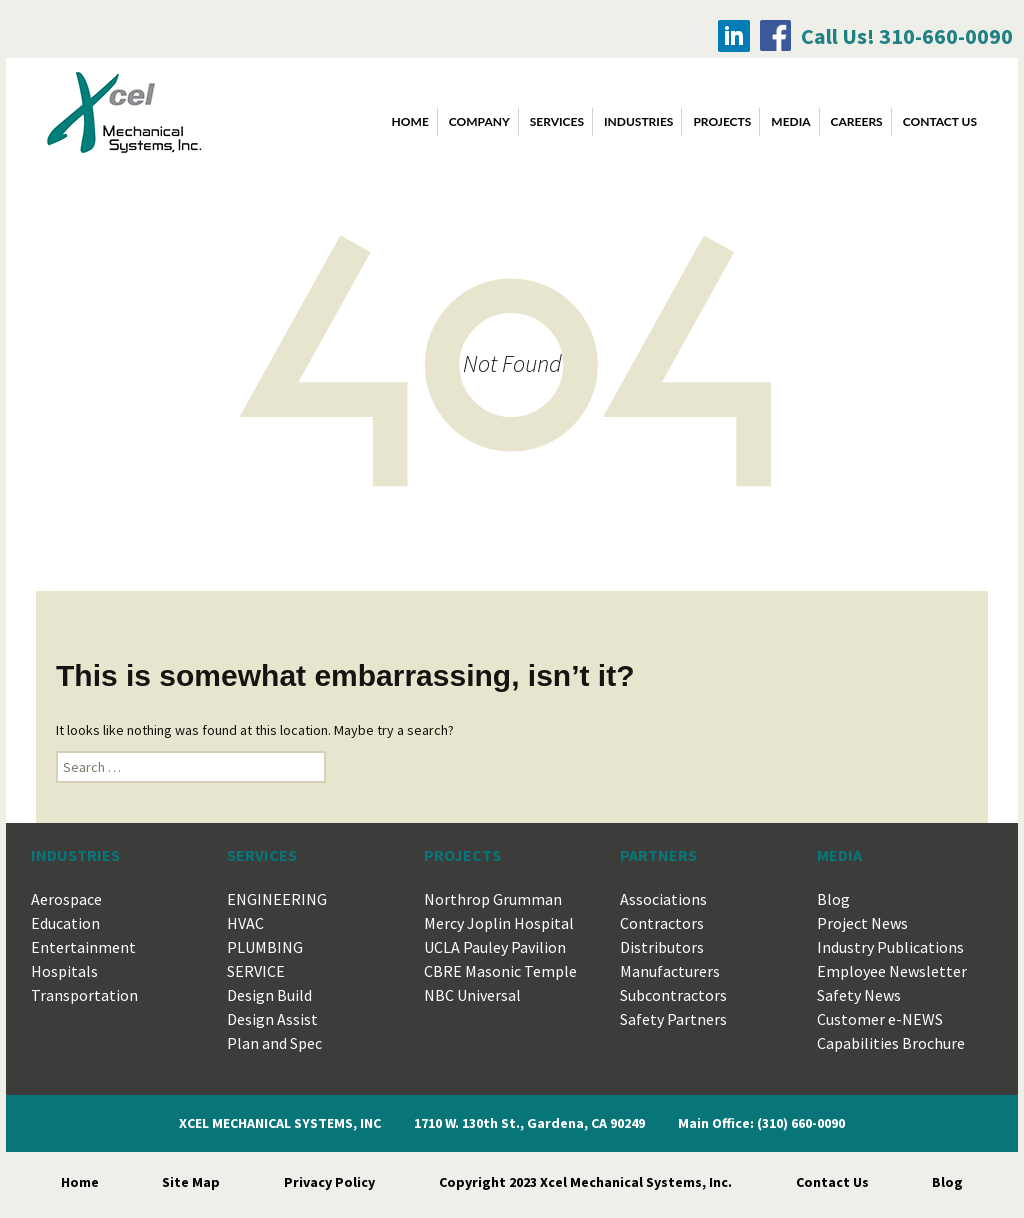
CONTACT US (940, 121)
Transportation (84, 995)
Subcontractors (673, 995)
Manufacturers (670, 971)
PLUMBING (265, 947)
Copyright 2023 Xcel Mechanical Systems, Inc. (585, 1182)
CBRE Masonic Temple (500, 971)
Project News (862, 923)
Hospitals (64, 971)
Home (410, 121)
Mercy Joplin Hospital (499, 923)
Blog (833, 899)
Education (65, 923)
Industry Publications (890, 947)
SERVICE (256, 971)
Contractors (662, 923)
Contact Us (832, 1182)
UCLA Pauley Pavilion (495, 947)
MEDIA (790, 121)
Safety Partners (673, 1019)
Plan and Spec (274, 1043)
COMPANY (479, 121)
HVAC (245, 923)
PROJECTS (722, 121)
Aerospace (66, 899)
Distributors (662, 947)
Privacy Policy (329, 1182)
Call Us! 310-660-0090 (907, 36)
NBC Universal (472, 995)
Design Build (269, 995)
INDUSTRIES (638, 121)
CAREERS (857, 121)
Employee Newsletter (892, 971)
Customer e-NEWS (880, 1019)
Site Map (191, 1182)
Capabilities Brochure (891, 1043)
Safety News (859, 995)
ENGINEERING (277, 899)
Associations (663, 899)
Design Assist (272, 1019)
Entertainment (83, 947)
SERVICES (557, 121)
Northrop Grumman (493, 899)
